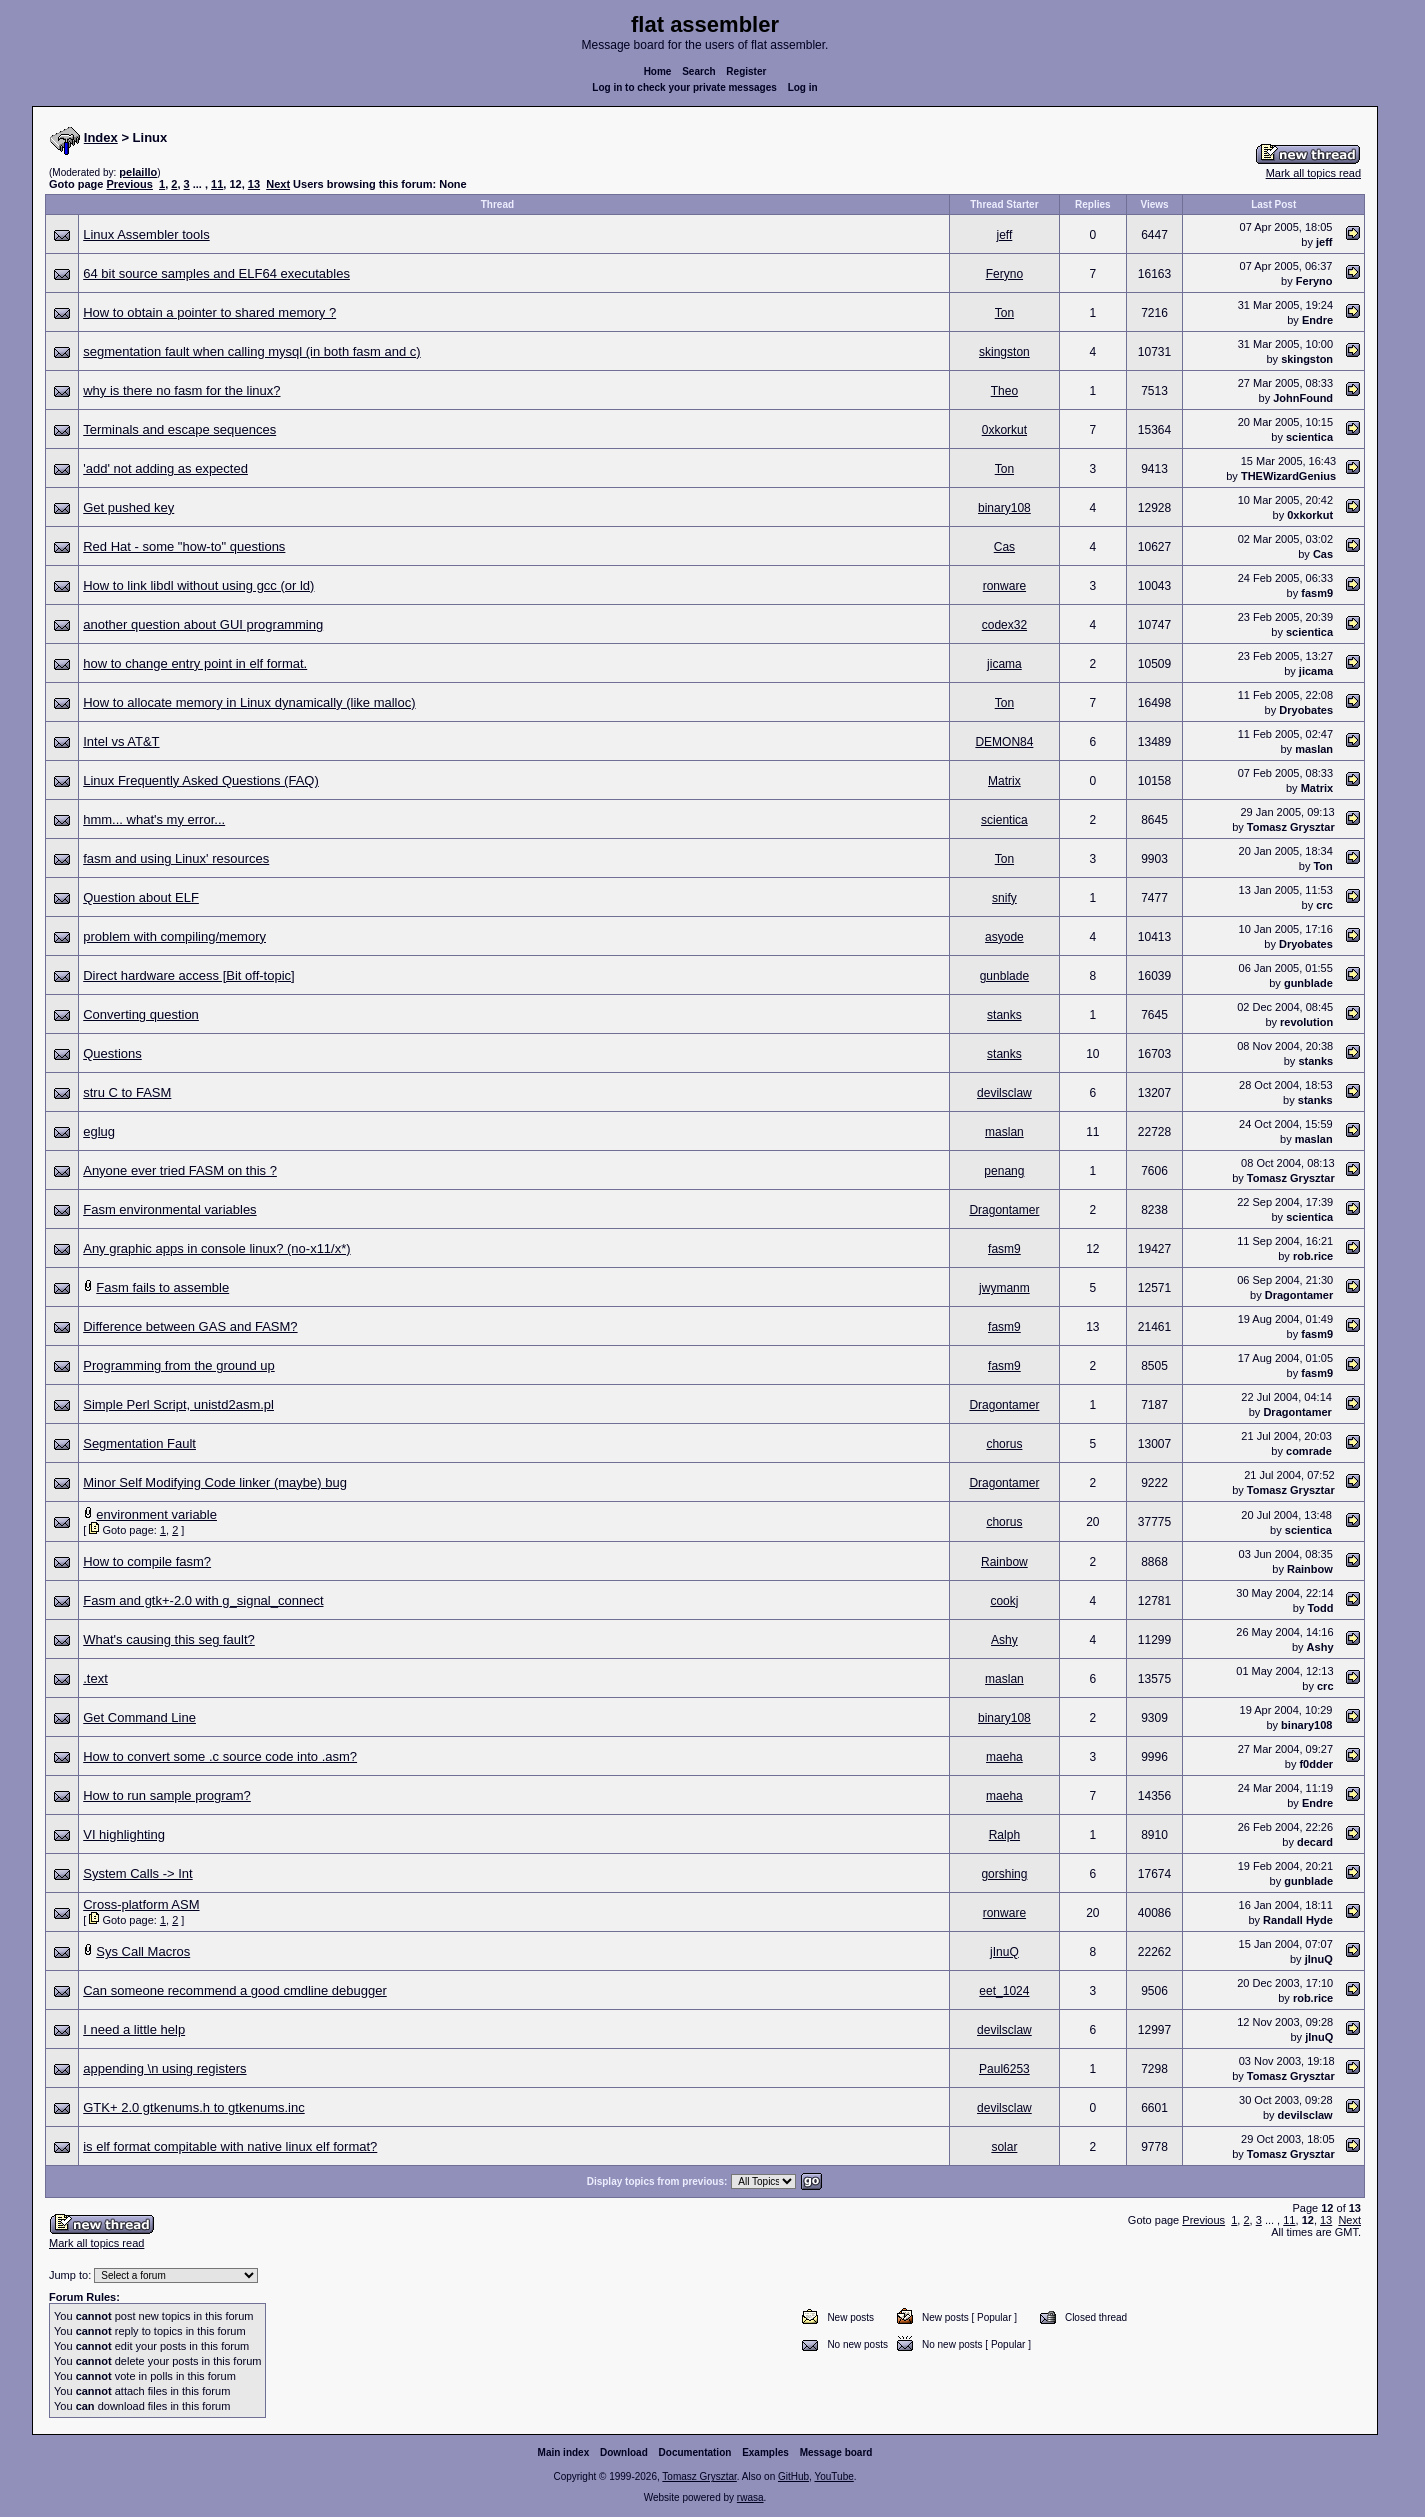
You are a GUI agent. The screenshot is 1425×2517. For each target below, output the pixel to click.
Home (658, 71)
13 (254, 184)
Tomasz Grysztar (1291, 827)
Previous (129, 184)
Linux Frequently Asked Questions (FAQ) (201, 780)
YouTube (833, 2480)
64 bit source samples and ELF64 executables (216, 273)
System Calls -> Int (137, 1873)
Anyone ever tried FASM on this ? (180, 1170)
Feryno (1004, 274)
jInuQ (1004, 1952)
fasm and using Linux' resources (176, 858)
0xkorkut (1004, 430)
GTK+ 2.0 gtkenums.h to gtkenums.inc (193, 2107)
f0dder (1316, 1764)
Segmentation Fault (139, 1443)
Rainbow (1004, 1562)
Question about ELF (141, 897)
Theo (1004, 391)
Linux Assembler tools (146, 234)
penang (1004, 1171)
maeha (1004, 1757)
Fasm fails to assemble (162, 1287)
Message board (836, 2456)
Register (746, 71)
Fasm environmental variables (169, 1209)
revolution (1306, 1022)
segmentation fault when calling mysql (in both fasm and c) (251, 351)
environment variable (156, 1514)
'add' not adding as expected (165, 468)
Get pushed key (128, 507)
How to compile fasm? (147, 1561)
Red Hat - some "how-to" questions (184, 546)
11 (217, 184)
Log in (803, 87)
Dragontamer (1004, 1210)
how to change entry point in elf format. (195, 663)
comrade (1309, 1451)
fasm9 (1317, 593)
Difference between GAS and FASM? (190, 1326)
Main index (564, 2456)
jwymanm (1004, 1288)
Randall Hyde (1298, 1920)
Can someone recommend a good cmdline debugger (235, 1990)
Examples (765, 2456)
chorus (1004, 1444)
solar (1004, 2147)
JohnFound (1303, 398)
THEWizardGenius (1288, 476)
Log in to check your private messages (684, 87)
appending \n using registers (164, 2068)
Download (624, 2456)
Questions (112, 1053)
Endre (1317, 320)
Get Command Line (139, 1717)
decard (1315, 1842)
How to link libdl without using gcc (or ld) (198, 585)
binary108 (1004, 508)
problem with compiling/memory (174, 936)
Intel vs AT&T (121, 741)
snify (1004, 898)
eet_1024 (1004, 1991)
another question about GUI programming (203, 624)
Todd (1320, 1608)
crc (1324, 905)
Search (698, 71)
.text (95, 1678)
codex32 (1004, 625)
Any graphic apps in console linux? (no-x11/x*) (216, 1248)
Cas (1004, 547)
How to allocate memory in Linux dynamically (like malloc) (249, 702)
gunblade (1004, 976)
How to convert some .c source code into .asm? (220, 1756)
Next (278, 184)
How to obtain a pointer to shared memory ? (209, 312)
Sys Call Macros (143, 1951)
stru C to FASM (127, 1092)
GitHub (793, 2480)
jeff (1004, 235)
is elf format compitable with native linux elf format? (230, 2146)
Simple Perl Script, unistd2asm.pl (178, 1404)
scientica (1309, 437)
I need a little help (134, 2029)
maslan (1314, 749)
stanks (1004, 1015)
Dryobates (1306, 710)
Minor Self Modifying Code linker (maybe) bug (215, 1482)
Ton (1004, 313)
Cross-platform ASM (141, 1904)
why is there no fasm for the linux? (181, 390)
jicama (1004, 664)
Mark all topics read (1313, 173)
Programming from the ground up (178, 1365)
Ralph (1004, 1835)
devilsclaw (1004, 1093)
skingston (1004, 352)
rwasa (750, 2501)
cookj (1004, 1601)
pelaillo (138, 172)
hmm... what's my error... (154, 819)
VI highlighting (124, 1834)
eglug (99, 1131)
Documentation (695, 2456)
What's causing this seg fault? (169, 1639)
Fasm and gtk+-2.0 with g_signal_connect (203, 1600)
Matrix (1004, 781)
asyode (1004, 937)
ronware (1004, 586)
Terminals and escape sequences (179, 429)
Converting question (141, 1014)
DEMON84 (1004, 742)
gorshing (1004, 1874)
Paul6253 (1004, 2069)
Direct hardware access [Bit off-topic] (188, 975)
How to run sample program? (167, 1795)
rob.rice (1313, 1256)
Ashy (1004, 1640)
